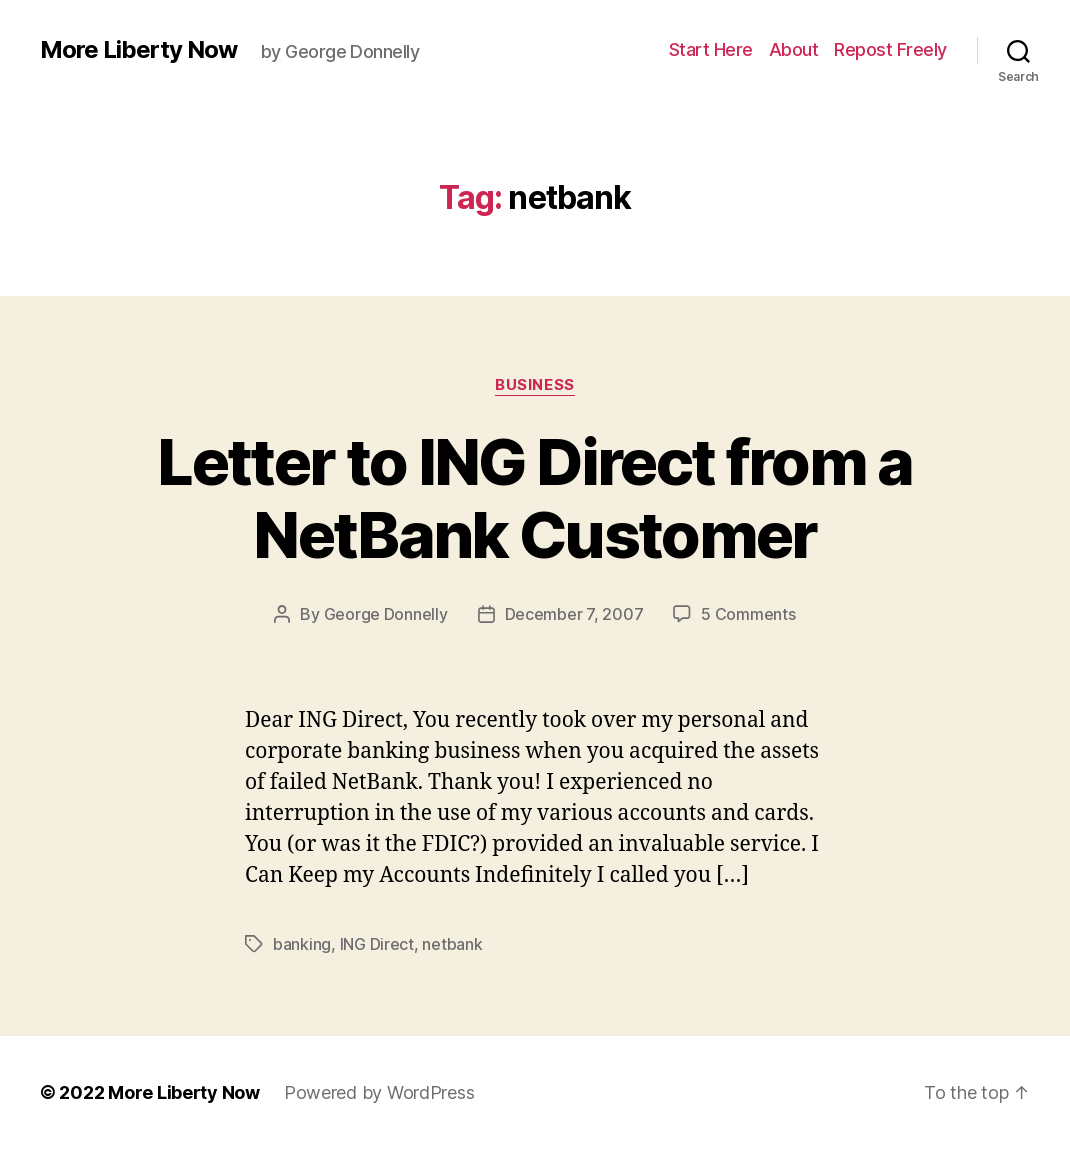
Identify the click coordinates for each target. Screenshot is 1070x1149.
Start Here (711, 49)
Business (534, 385)
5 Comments (748, 614)
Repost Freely (890, 49)
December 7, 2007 (574, 614)
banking (302, 944)
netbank (452, 944)
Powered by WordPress (379, 1092)
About (794, 49)
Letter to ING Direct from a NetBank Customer (534, 498)
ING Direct (377, 944)
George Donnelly (386, 614)
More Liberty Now (138, 50)
